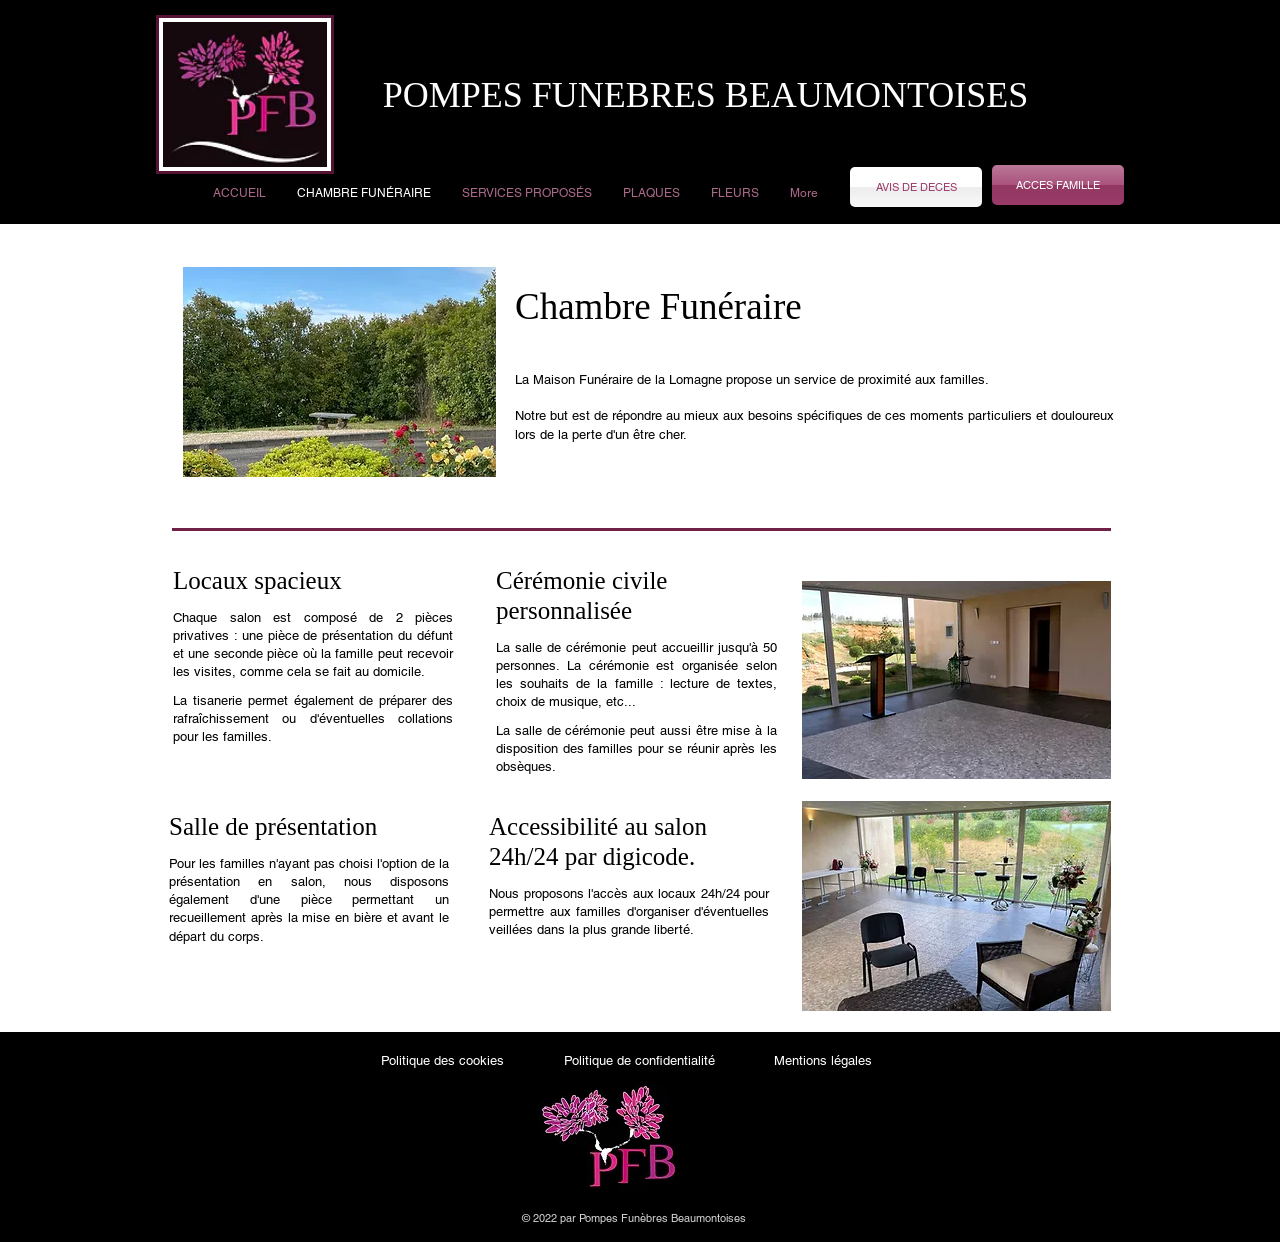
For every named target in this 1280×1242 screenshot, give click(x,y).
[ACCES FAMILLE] (1058, 185)
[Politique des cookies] (442, 1061)
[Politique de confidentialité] (639, 1061)
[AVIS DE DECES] (916, 187)
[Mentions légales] (823, 1061)
